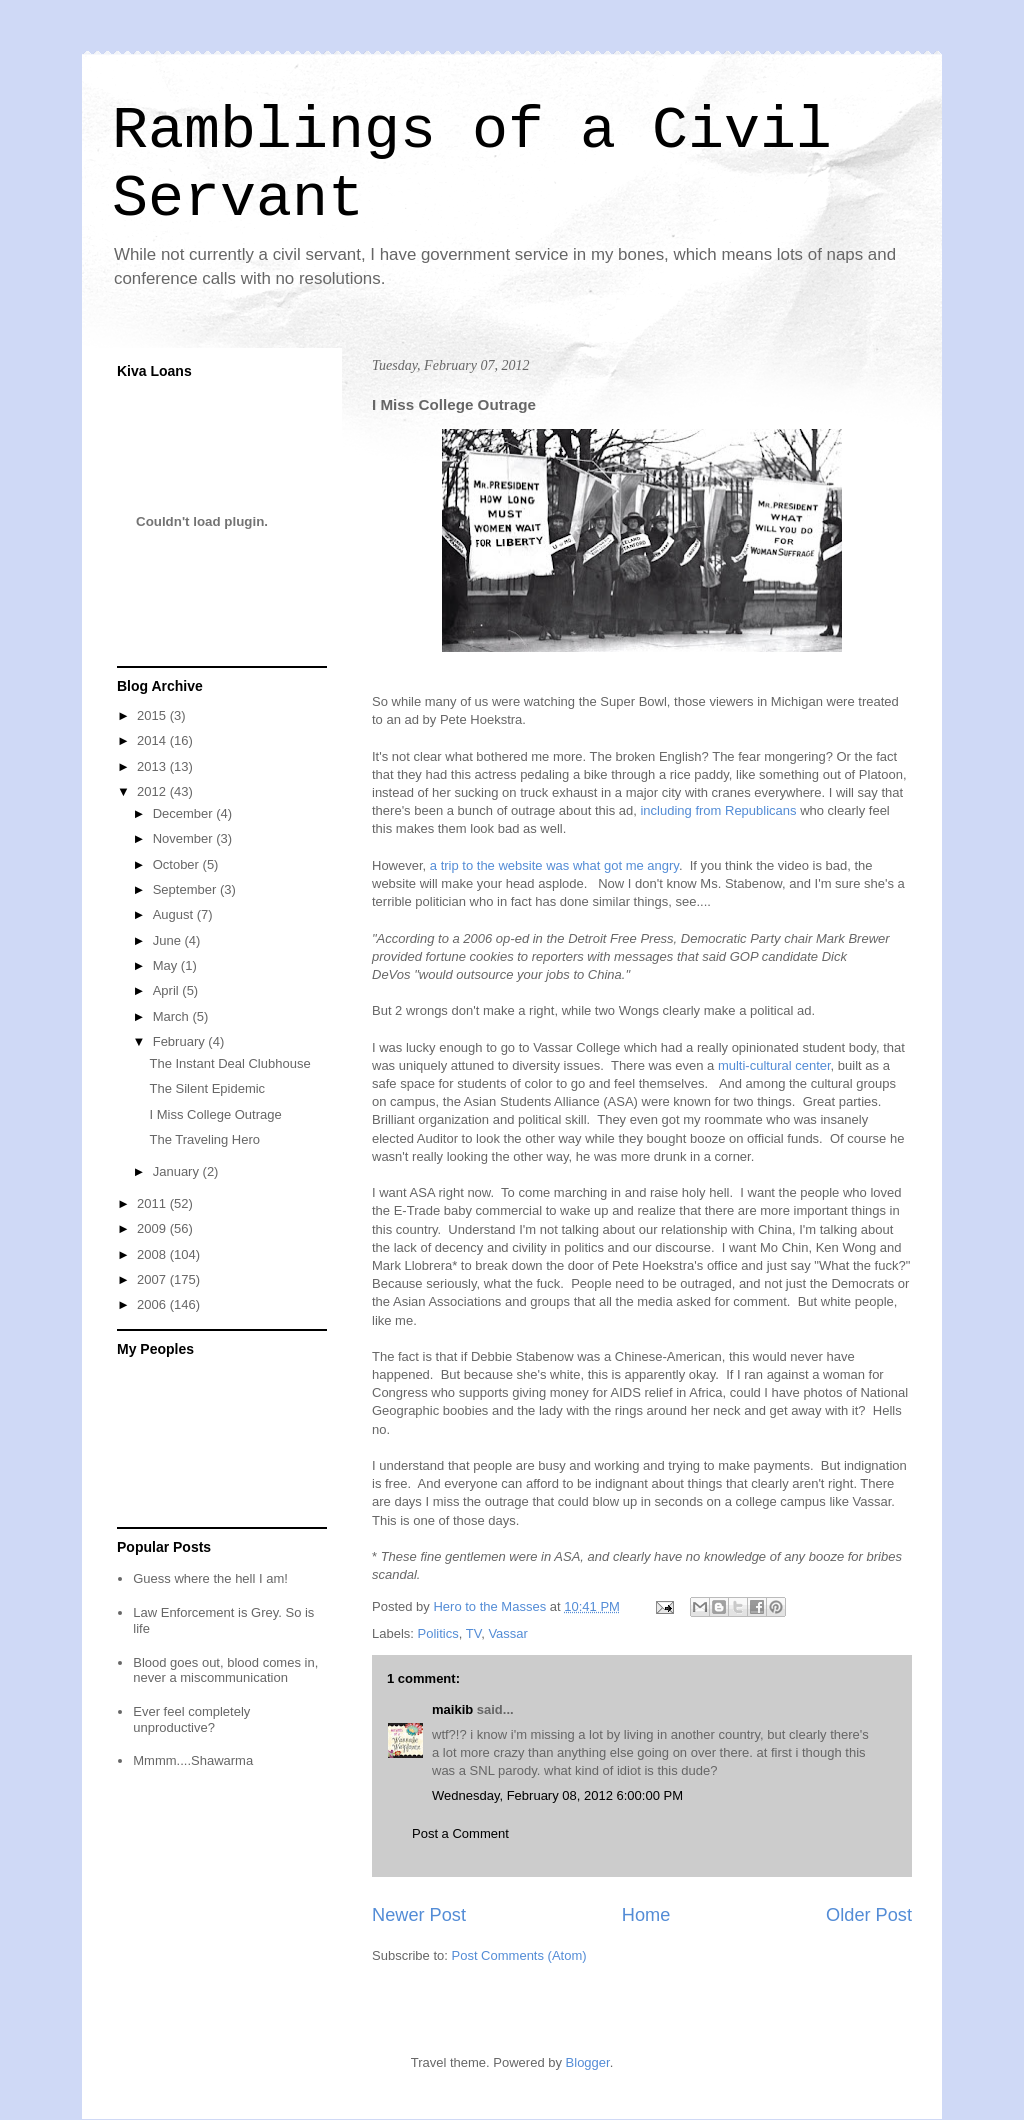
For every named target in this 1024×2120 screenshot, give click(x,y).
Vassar (508, 1633)
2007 (153, 1279)
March (173, 1016)
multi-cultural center (774, 1065)
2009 (153, 1228)
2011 (153, 1203)
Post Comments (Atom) (519, 1955)
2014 (153, 740)
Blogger (588, 2062)
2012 (153, 791)
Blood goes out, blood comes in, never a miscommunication (225, 1670)
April (168, 990)
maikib (452, 1709)
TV (473, 1633)
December (185, 813)
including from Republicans (717, 810)
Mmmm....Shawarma (193, 1760)
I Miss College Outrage (215, 1114)
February (181, 1041)
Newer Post (419, 1915)
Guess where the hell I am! (210, 1578)
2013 (153, 766)
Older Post (869, 1915)
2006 (153, 1304)
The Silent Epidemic (207, 1088)
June (169, 940)
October (178, 864)
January (178, 1171)
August (175, 914)
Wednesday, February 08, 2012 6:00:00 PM (557, 1795)
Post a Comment (460, 1833)
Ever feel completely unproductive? (191, 1719)
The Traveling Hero (204, 1139)
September (186, 889)
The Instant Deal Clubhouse (229, 1063)
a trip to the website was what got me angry (554, 865)
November (185, 838)
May (167, 965)
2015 (153, 715)
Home (646, 1915)
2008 (153, 1254)
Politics (438, 1633)
